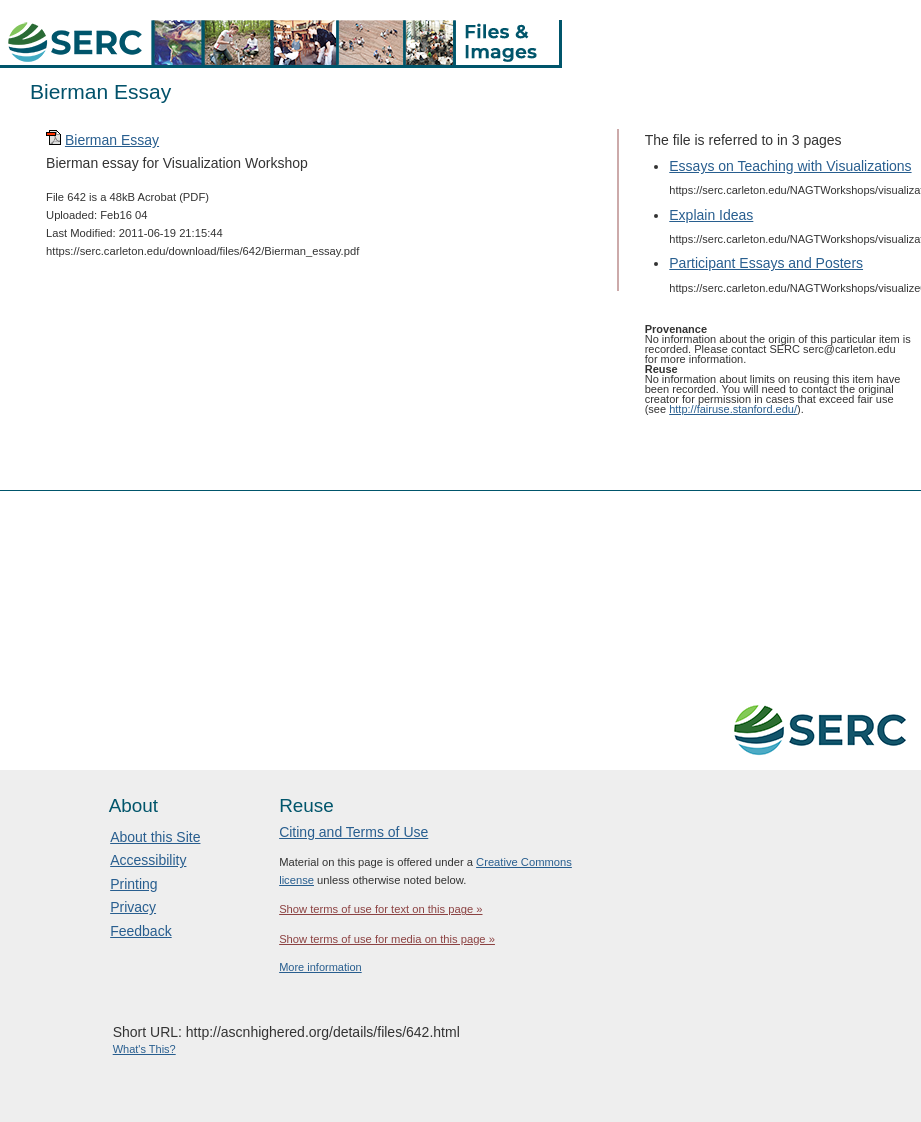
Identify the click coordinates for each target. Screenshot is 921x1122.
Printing (133, 884)
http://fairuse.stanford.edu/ (733, 409)
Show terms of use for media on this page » (387, 939)
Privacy (133, 907)
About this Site (155, 837)
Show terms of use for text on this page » (380, 909)
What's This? (144, 1049)
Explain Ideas (711, 215)
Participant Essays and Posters (766, 263)
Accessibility (148, 860)
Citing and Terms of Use (353, 832)
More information (320, 967)
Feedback (140, 931)
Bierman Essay (112, 140)
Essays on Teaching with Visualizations (790, 166)
